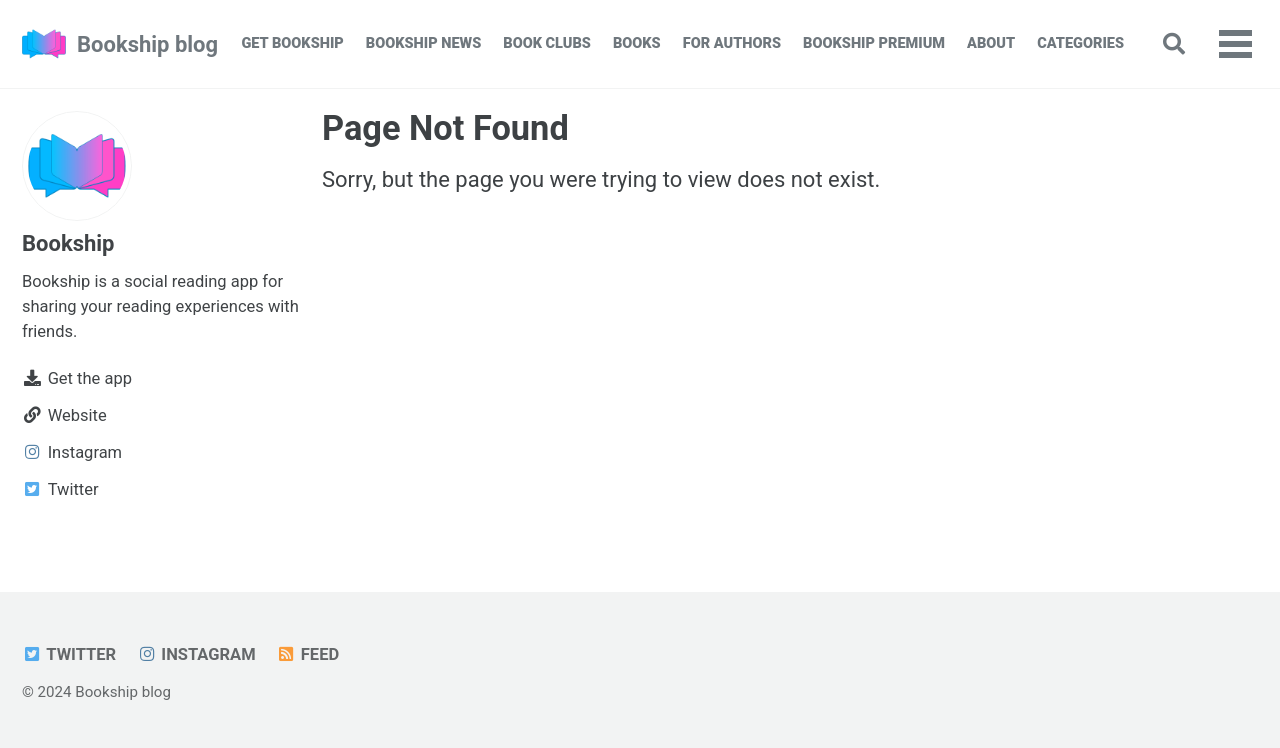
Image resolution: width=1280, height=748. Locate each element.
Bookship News (423, 43)
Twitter (69, 654)
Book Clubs (547, 43)
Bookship (68, 243)
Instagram (196, 654)
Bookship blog (147, 44)
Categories (1080, 43)
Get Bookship (292, 43)
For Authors (732, 43)
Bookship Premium (874, 43)
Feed (307, 654)
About (991, 43)
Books (637, 43)
